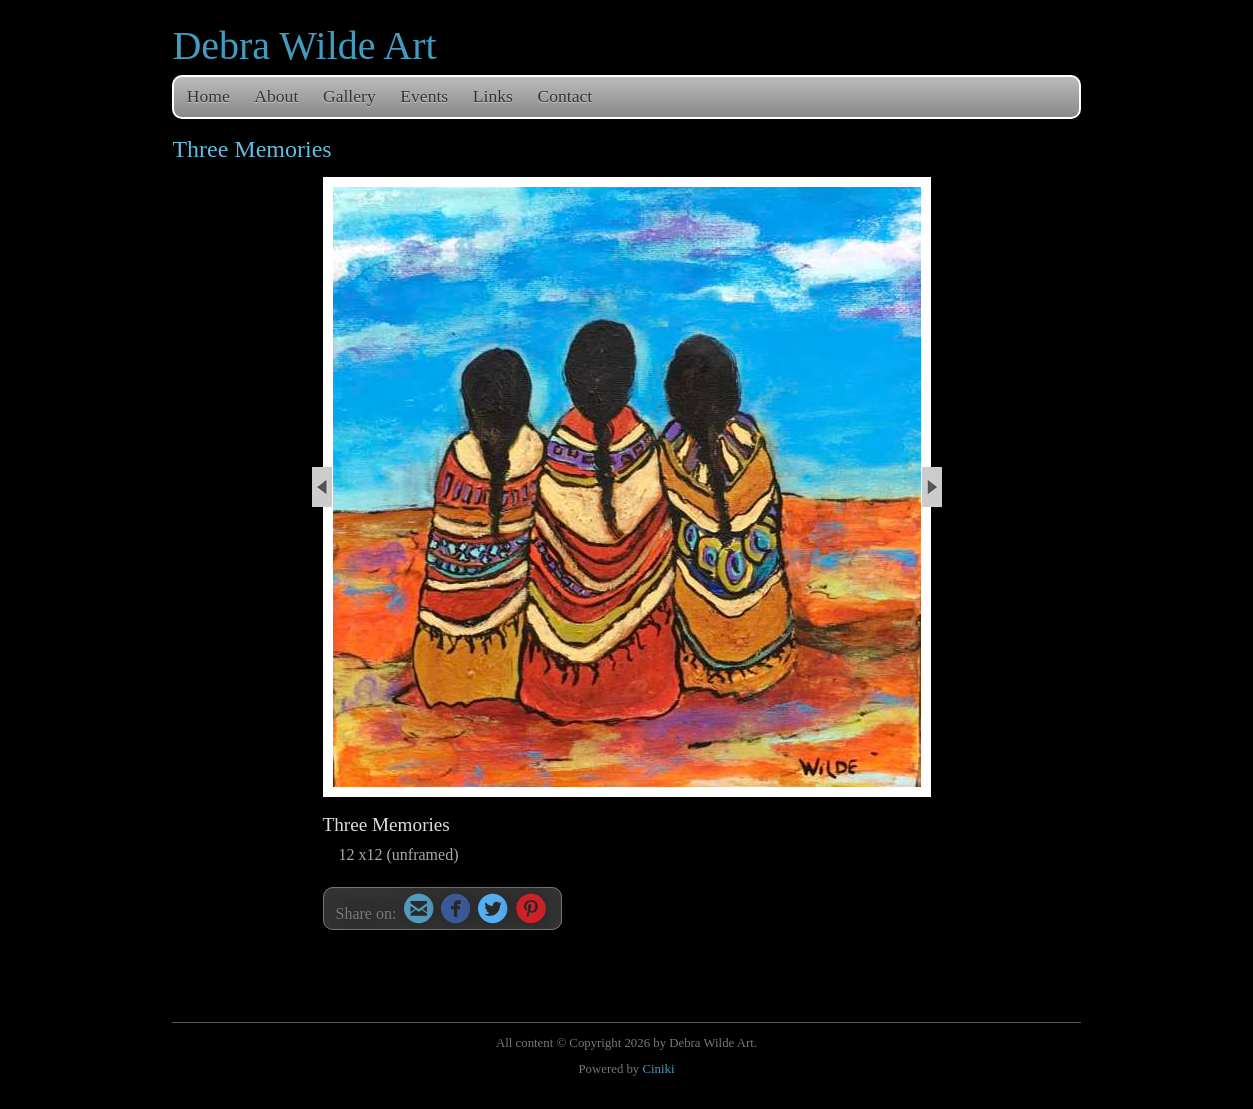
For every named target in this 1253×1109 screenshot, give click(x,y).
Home (208, 96)
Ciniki (658, 1069)
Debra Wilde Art (304, 45)
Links (493, 96)
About (276, 96)
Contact (565, 96)
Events (424, 96)
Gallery (349, 96)
